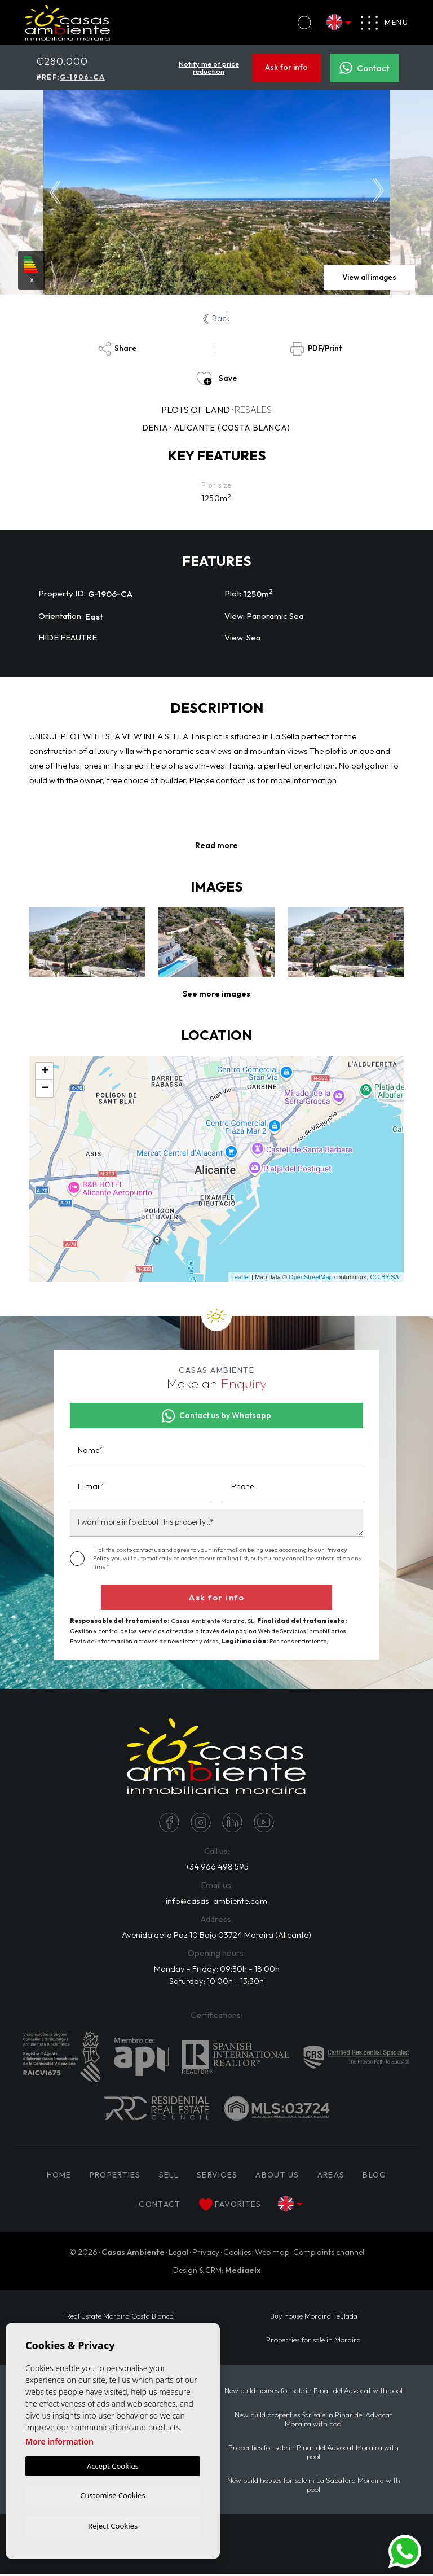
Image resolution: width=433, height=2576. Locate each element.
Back (216, 318)
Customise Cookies (112, 2494)
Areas (331, 2176)
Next (378, 192)
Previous (55, 192)
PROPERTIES (115, 2176)
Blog (374, 2176)
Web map (272, 2254)
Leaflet (240, 1277)
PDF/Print (316, 349)
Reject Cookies (113, 2525)
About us (277, 2176)
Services (217, 2176)
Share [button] (117, 349)
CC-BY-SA (384, 1277)
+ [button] (44, 1071)
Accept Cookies (113, 2464)
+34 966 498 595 (216, 1867)
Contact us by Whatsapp (217, 1416)
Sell (169, 2176)
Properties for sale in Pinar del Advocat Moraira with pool (313, 2454)
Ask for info (286, 68)
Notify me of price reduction (209, 67)
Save (216, 378)
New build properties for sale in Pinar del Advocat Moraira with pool (313, 2420)
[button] (216, 994)
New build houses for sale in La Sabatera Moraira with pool (313, 2486)
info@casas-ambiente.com (216, 1901)
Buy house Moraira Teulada (313, 2317)
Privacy (205, 2254)
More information (59, 2439)
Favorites (230, 2206)
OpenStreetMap (311, 1277)
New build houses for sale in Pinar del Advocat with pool (313, 2392)
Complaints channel (328, 2254)
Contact (364, 68)
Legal (178, 2254)
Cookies (237, 2254)
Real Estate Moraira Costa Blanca (120, 2317)
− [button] (44, 1088)
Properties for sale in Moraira (313, 2341)
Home (59, 2176)
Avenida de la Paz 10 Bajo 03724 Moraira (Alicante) (216, 1935)
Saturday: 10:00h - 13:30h (216, 1982)
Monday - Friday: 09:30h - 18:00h (217, 1969)
